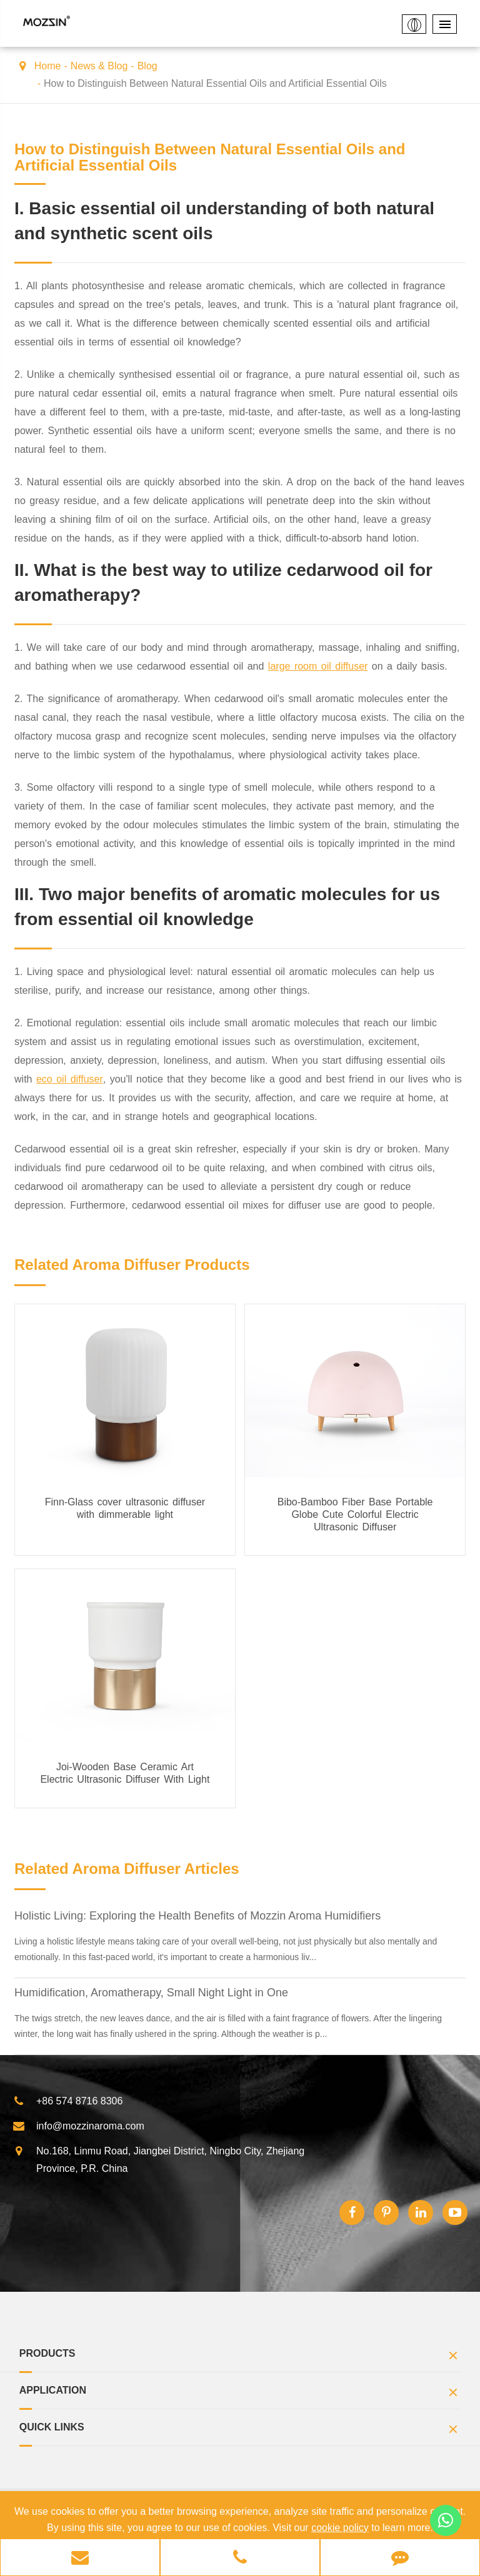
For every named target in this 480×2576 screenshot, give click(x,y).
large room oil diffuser (318, 666)
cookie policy (340, 2527)
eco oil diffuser (69, 1079)
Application (240, 2394)
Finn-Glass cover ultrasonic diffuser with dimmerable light (125, 1508)
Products (240, 2357)
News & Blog (99, 66)
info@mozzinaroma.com (78, 2126)
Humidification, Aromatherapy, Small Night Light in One (151, 1992)
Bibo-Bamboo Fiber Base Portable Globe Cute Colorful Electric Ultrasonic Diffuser (355, 1514)
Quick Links (240, 2431)
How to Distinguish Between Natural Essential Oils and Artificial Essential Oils (215, 83)
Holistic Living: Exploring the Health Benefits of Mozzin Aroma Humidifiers (197, 1916)
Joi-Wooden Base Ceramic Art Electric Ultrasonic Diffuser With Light (124, 1773)
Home (47, 66)
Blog (148, 66)
